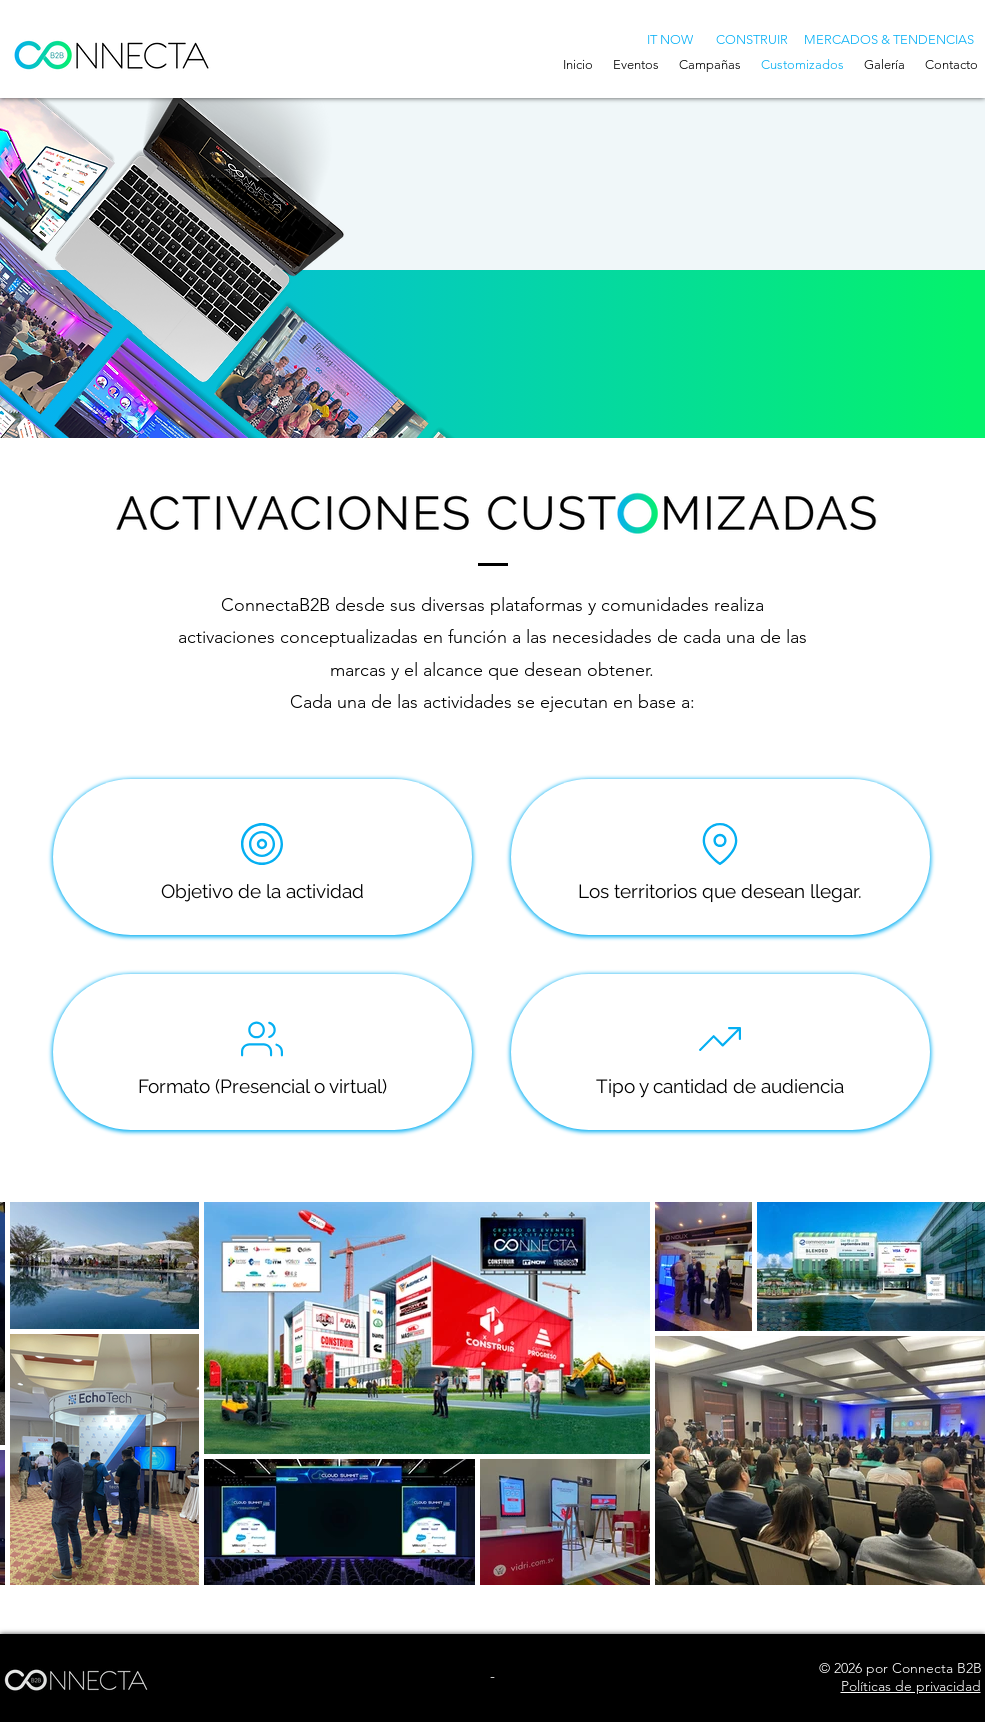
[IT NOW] (670, 39)
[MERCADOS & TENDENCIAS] (889, 39)
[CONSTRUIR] (752, 39)
